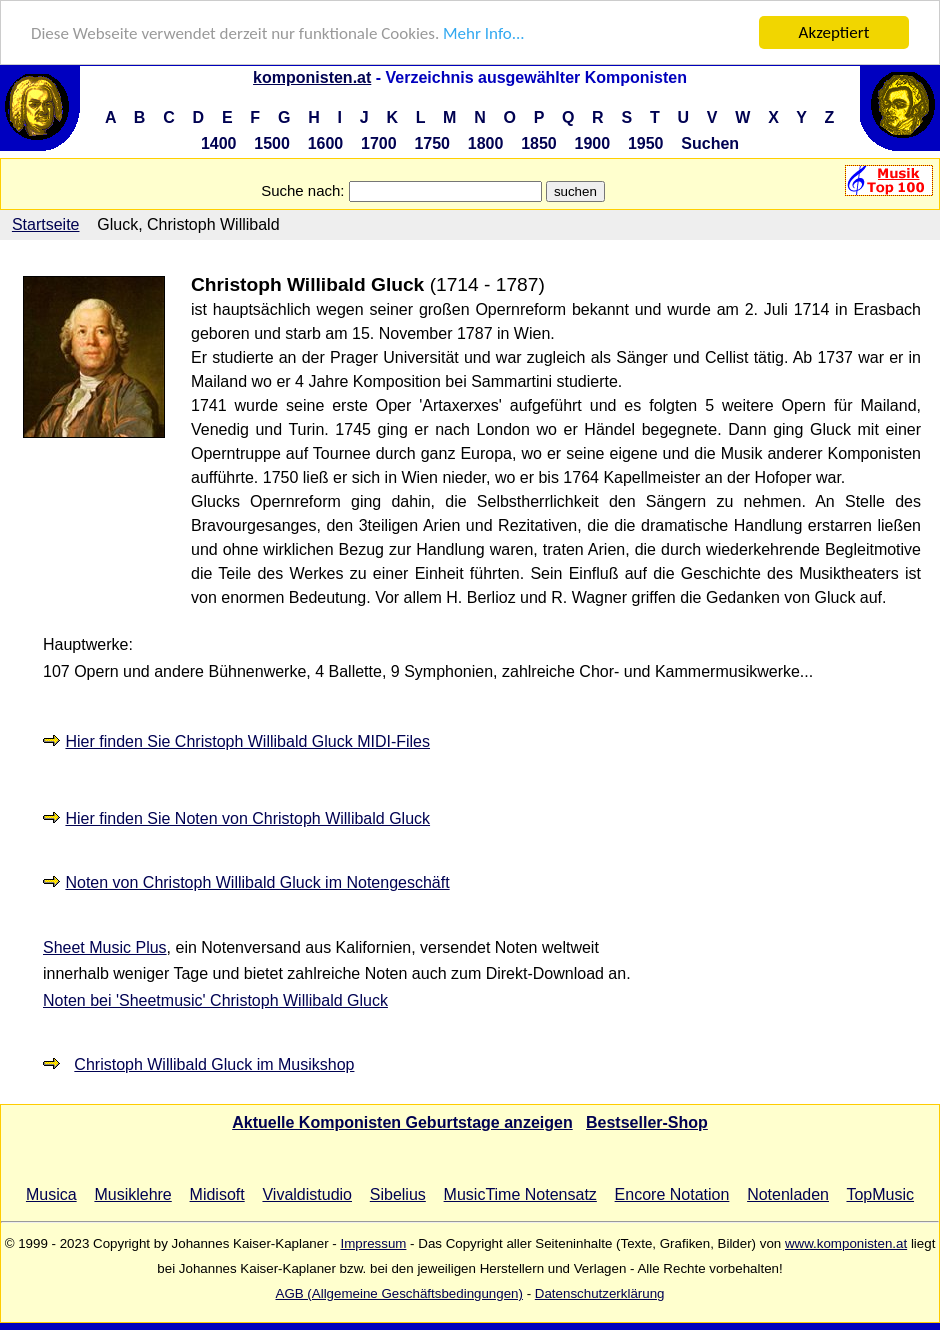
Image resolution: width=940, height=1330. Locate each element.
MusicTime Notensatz (520, 1194)
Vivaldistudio (307, 1194)
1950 (646, 143)
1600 (326, 143)
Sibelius (398, 1194)
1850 (539, 143)
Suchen (710, 143)
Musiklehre (132, 1194)
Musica (51, 1194)
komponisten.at (312, 77)
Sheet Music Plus (105, 947)
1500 (272, 143)
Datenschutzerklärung (600, 1293)
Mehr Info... (483, 33)
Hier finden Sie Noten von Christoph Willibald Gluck (247, 818)
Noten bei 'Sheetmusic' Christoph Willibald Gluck (215, 1000)
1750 (432, 143)
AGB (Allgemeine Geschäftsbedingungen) (399, 1293)
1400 (219, 143)
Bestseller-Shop (647, 1122)
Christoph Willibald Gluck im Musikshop (214, 1064)
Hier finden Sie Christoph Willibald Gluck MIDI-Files (247, 741)
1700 (379, 143)
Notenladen (788, 1194)
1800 (486, 143)
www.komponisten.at (846, 1243)
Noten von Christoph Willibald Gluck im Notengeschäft (257, 882)
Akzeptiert (834, 32)
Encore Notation (672, 1194)
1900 (593, 143)
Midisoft (217, 1194)
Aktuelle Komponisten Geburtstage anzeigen (402, 1122)
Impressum (373, 1243)
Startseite (46, 224)
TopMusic (880, 1194)
